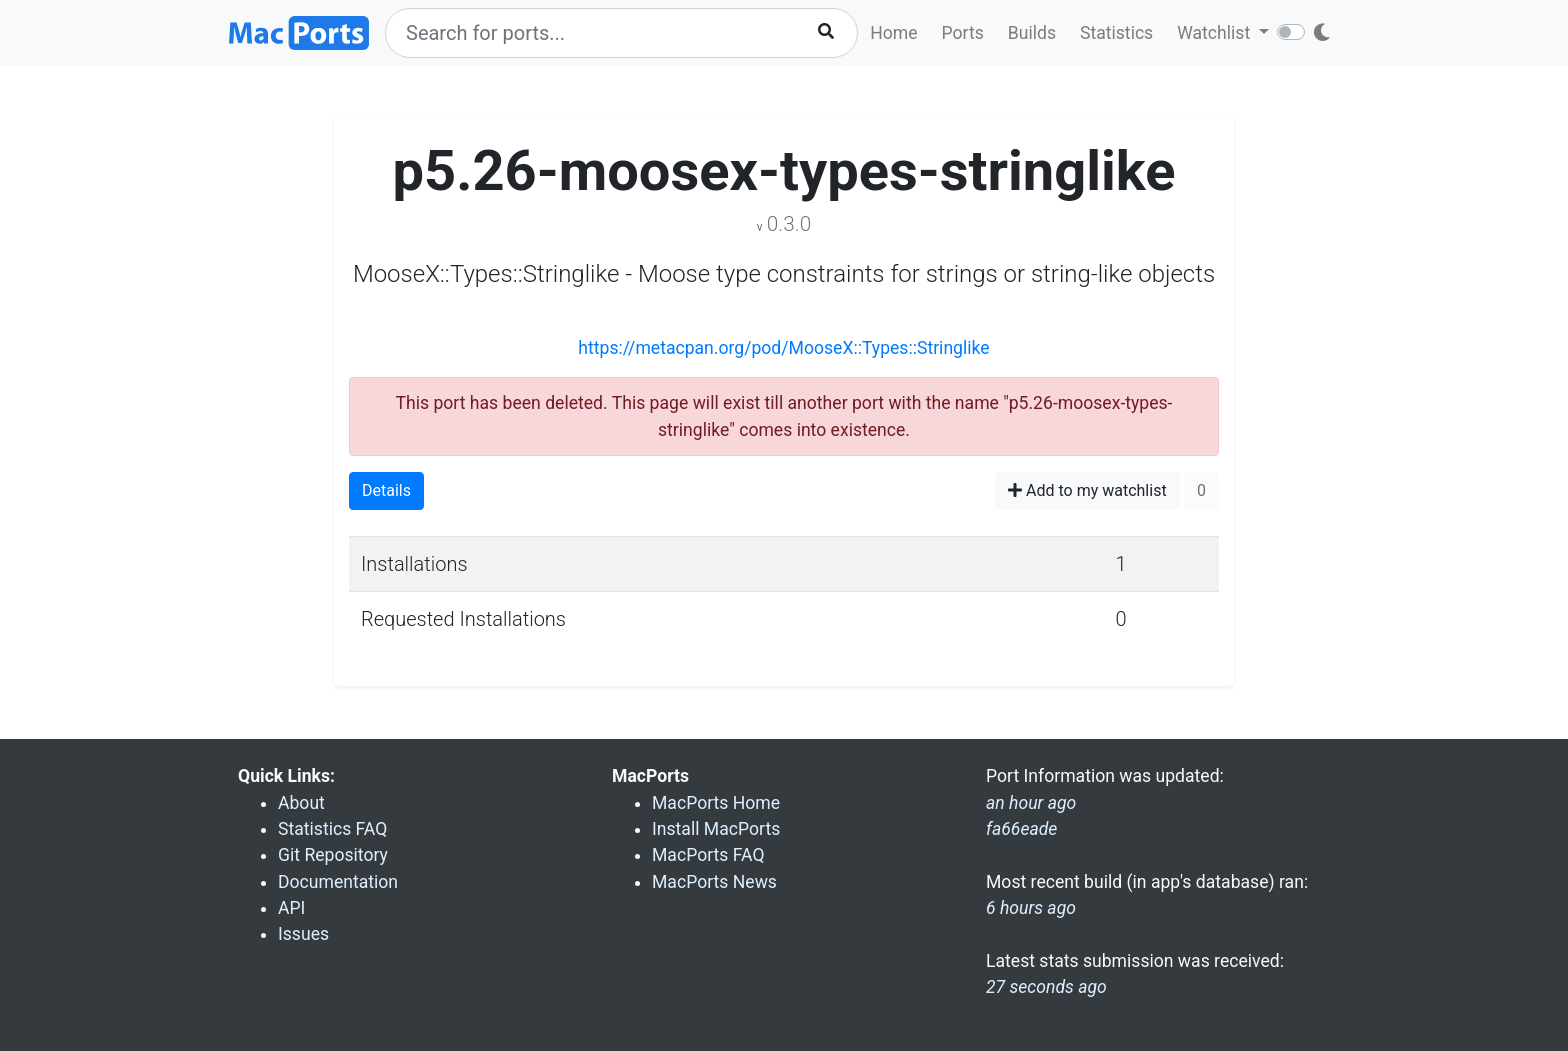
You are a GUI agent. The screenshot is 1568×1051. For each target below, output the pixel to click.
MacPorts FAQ (708, 855)
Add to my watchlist (1087, 490)
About (301, 803)
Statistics (1116, 33)
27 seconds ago (1046, 987)
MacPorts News (714, 882)
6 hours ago (1031, 908)
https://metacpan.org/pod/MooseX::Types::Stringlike (783, 348)
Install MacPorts (716, 829)
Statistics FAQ (332, 829)
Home (893, 33)
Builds (1032, 33)
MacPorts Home (716, 803)
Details (386, 490)
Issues (303, 934)
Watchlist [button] (1215, 33)
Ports (963, 33)
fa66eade (1021, 829)
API (291, 908)
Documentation (338, 882)
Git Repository (333, 855)
